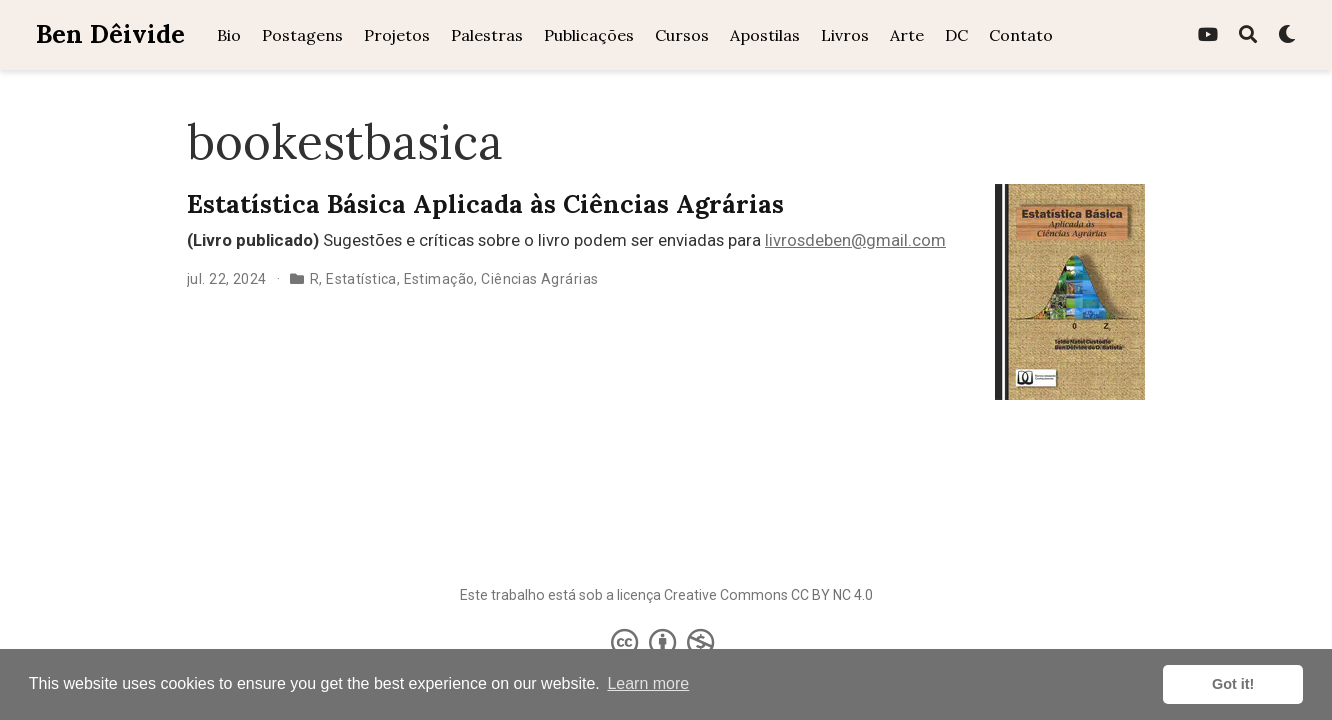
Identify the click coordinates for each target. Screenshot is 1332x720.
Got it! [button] (1233, 684)
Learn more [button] (648, 683)
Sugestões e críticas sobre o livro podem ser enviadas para (476, 240)
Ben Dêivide (110, 34)
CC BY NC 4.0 (832, 595)
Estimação (439, 279)
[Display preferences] (1287, 35)
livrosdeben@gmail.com (855, 240)
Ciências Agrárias (539, 279)
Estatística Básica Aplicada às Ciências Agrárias (485, 204)
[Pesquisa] (1248, 35)
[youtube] (1208, 35)
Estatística (361, 279)
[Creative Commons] (666, 642)
